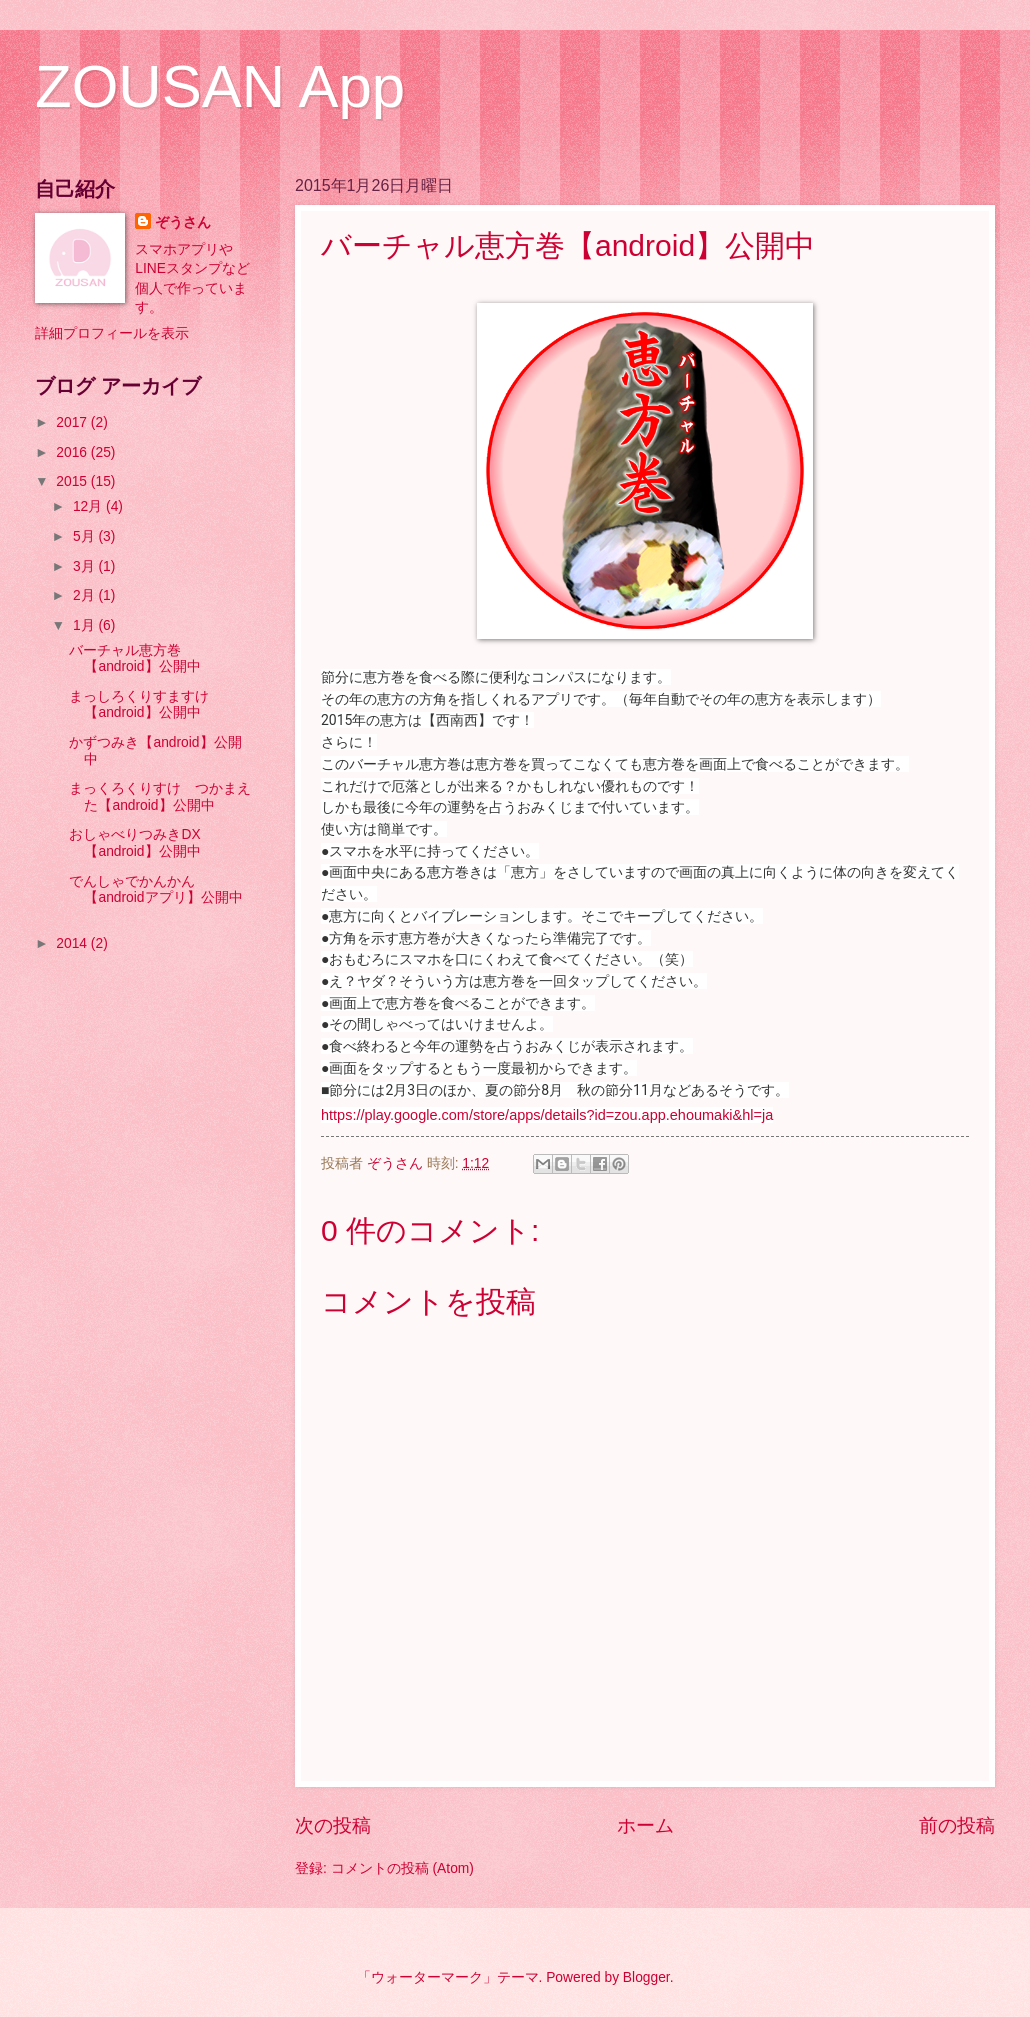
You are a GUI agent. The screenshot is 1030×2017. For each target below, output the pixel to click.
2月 (86, 595)
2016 (73, 452)
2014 (73, 943)
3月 (86, 566)
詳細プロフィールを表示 (112, 333)
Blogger (646, 1977)
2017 (73, 422)
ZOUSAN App (220, 86)
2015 (73, 481)
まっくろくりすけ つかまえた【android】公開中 (160, 797)
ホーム (645, 1825)
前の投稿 (957, 1825)
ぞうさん (183, 222)
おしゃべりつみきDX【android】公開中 (134, 843)
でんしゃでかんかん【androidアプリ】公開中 (155, 890)
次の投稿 (333, 1825)
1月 (86, 625)
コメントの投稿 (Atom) (402, 1868)
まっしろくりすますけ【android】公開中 (139, 705)
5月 (86, 536)
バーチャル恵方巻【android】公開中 (134, 659)
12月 (89, 506)
